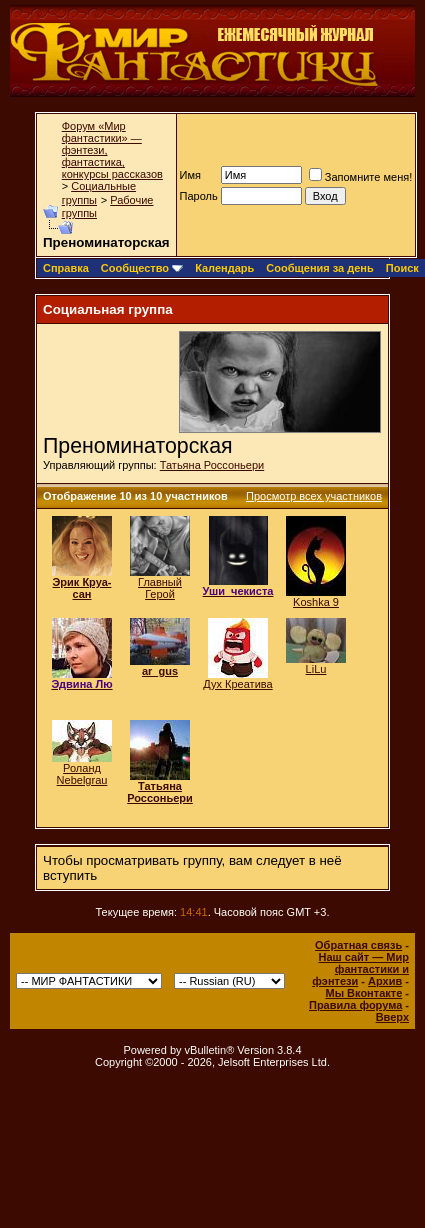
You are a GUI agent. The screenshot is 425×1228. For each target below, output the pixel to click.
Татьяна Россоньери (212, 465)
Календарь (224, 268)
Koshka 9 (316, 602)
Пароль (199, 196)
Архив (385, 981)
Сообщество (142, 268)
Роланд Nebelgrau (82, 774)
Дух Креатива (237, 684)
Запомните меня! (360, 177)
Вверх (392, 1017)
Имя (190, 175)
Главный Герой (160, 588)
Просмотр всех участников (314, 496)
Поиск (402, 268)
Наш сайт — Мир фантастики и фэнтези (360, 969)
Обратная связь (358, 945)
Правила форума (355, 1005)
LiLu (316, 669)
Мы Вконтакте (363, 993)
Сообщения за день (319, 268)
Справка (66, 268)
